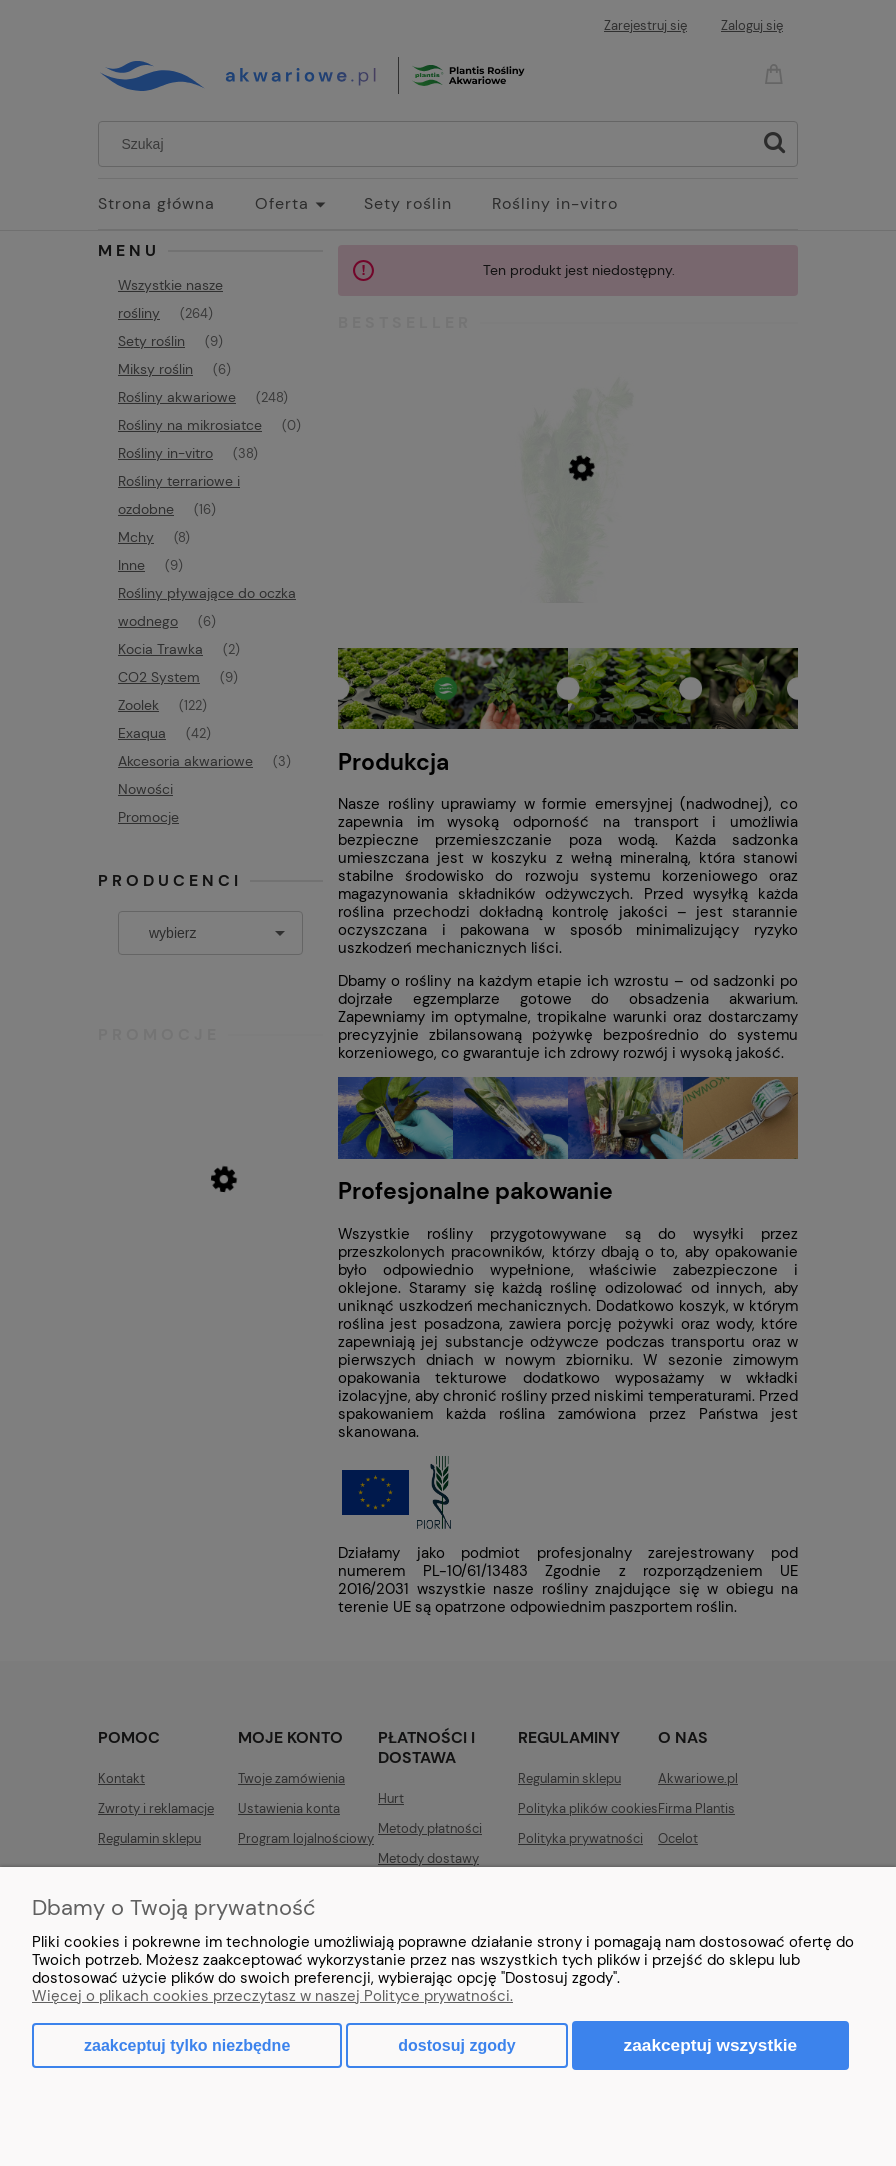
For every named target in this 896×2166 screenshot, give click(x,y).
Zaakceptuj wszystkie (711, 2045)
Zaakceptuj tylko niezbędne (187, 2045)
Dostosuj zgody (456, 2045)
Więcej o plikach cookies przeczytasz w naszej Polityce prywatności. (272, 1996)
